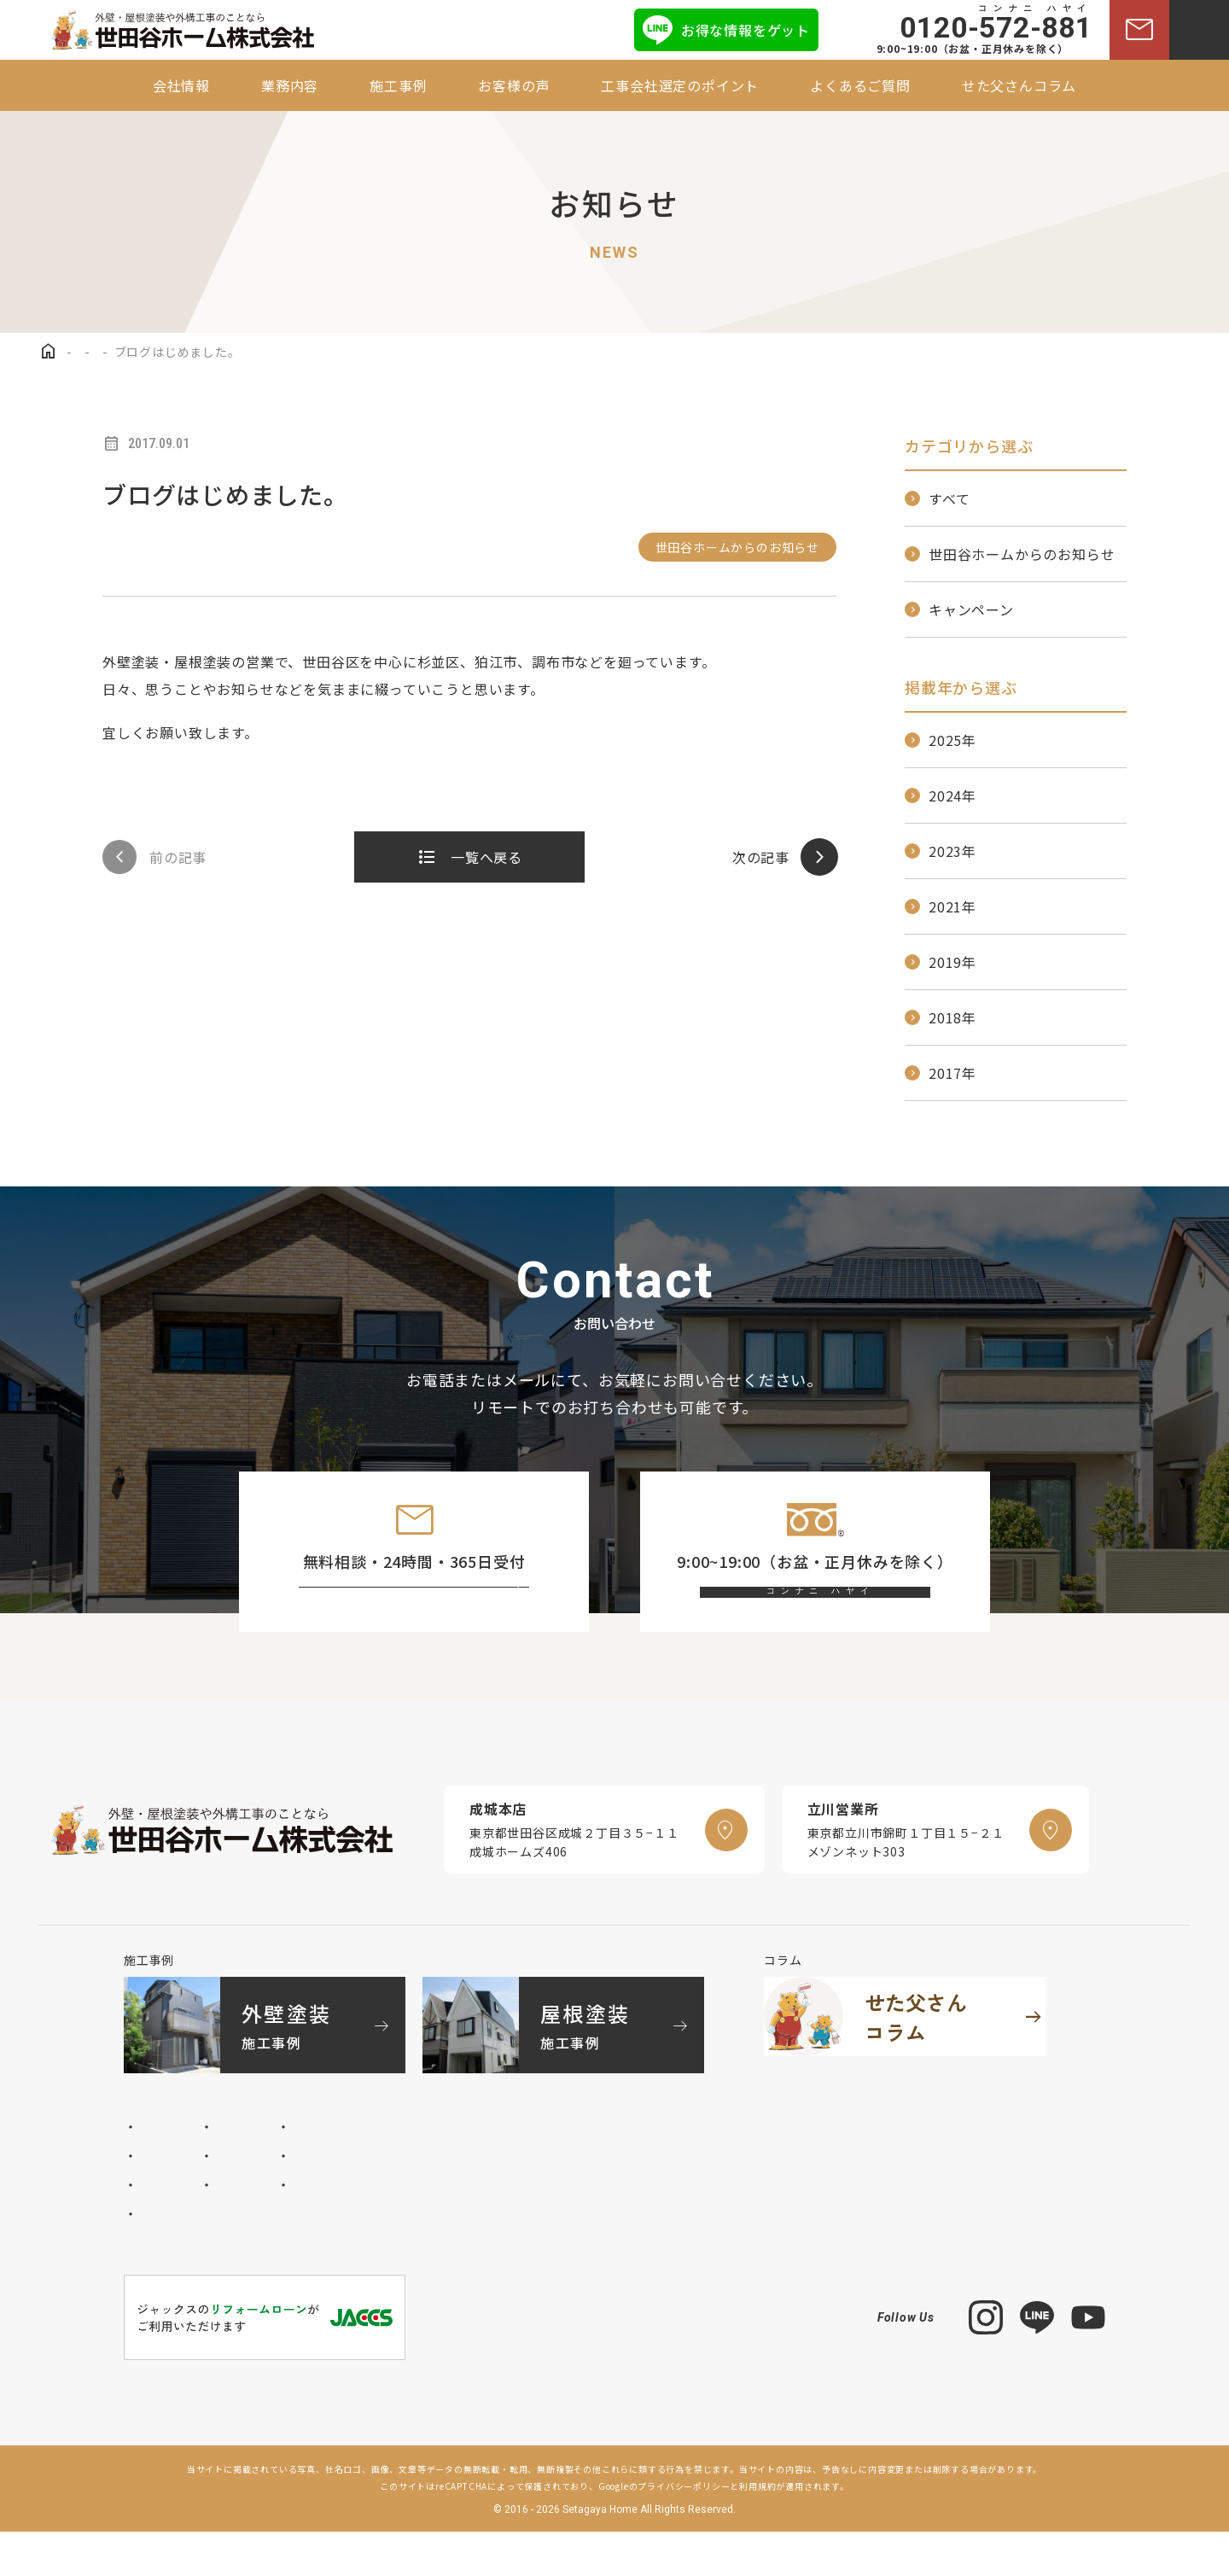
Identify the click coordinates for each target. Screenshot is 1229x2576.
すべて (949, 498)
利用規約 (757, 2530)
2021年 (952, 906)
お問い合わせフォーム (430, 1615)
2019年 (952, 962)
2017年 (952, 1073)
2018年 (952, 1017)
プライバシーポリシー (684, 2530)
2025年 (952, 740)
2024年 (952, 795)
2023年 (952, 851)
